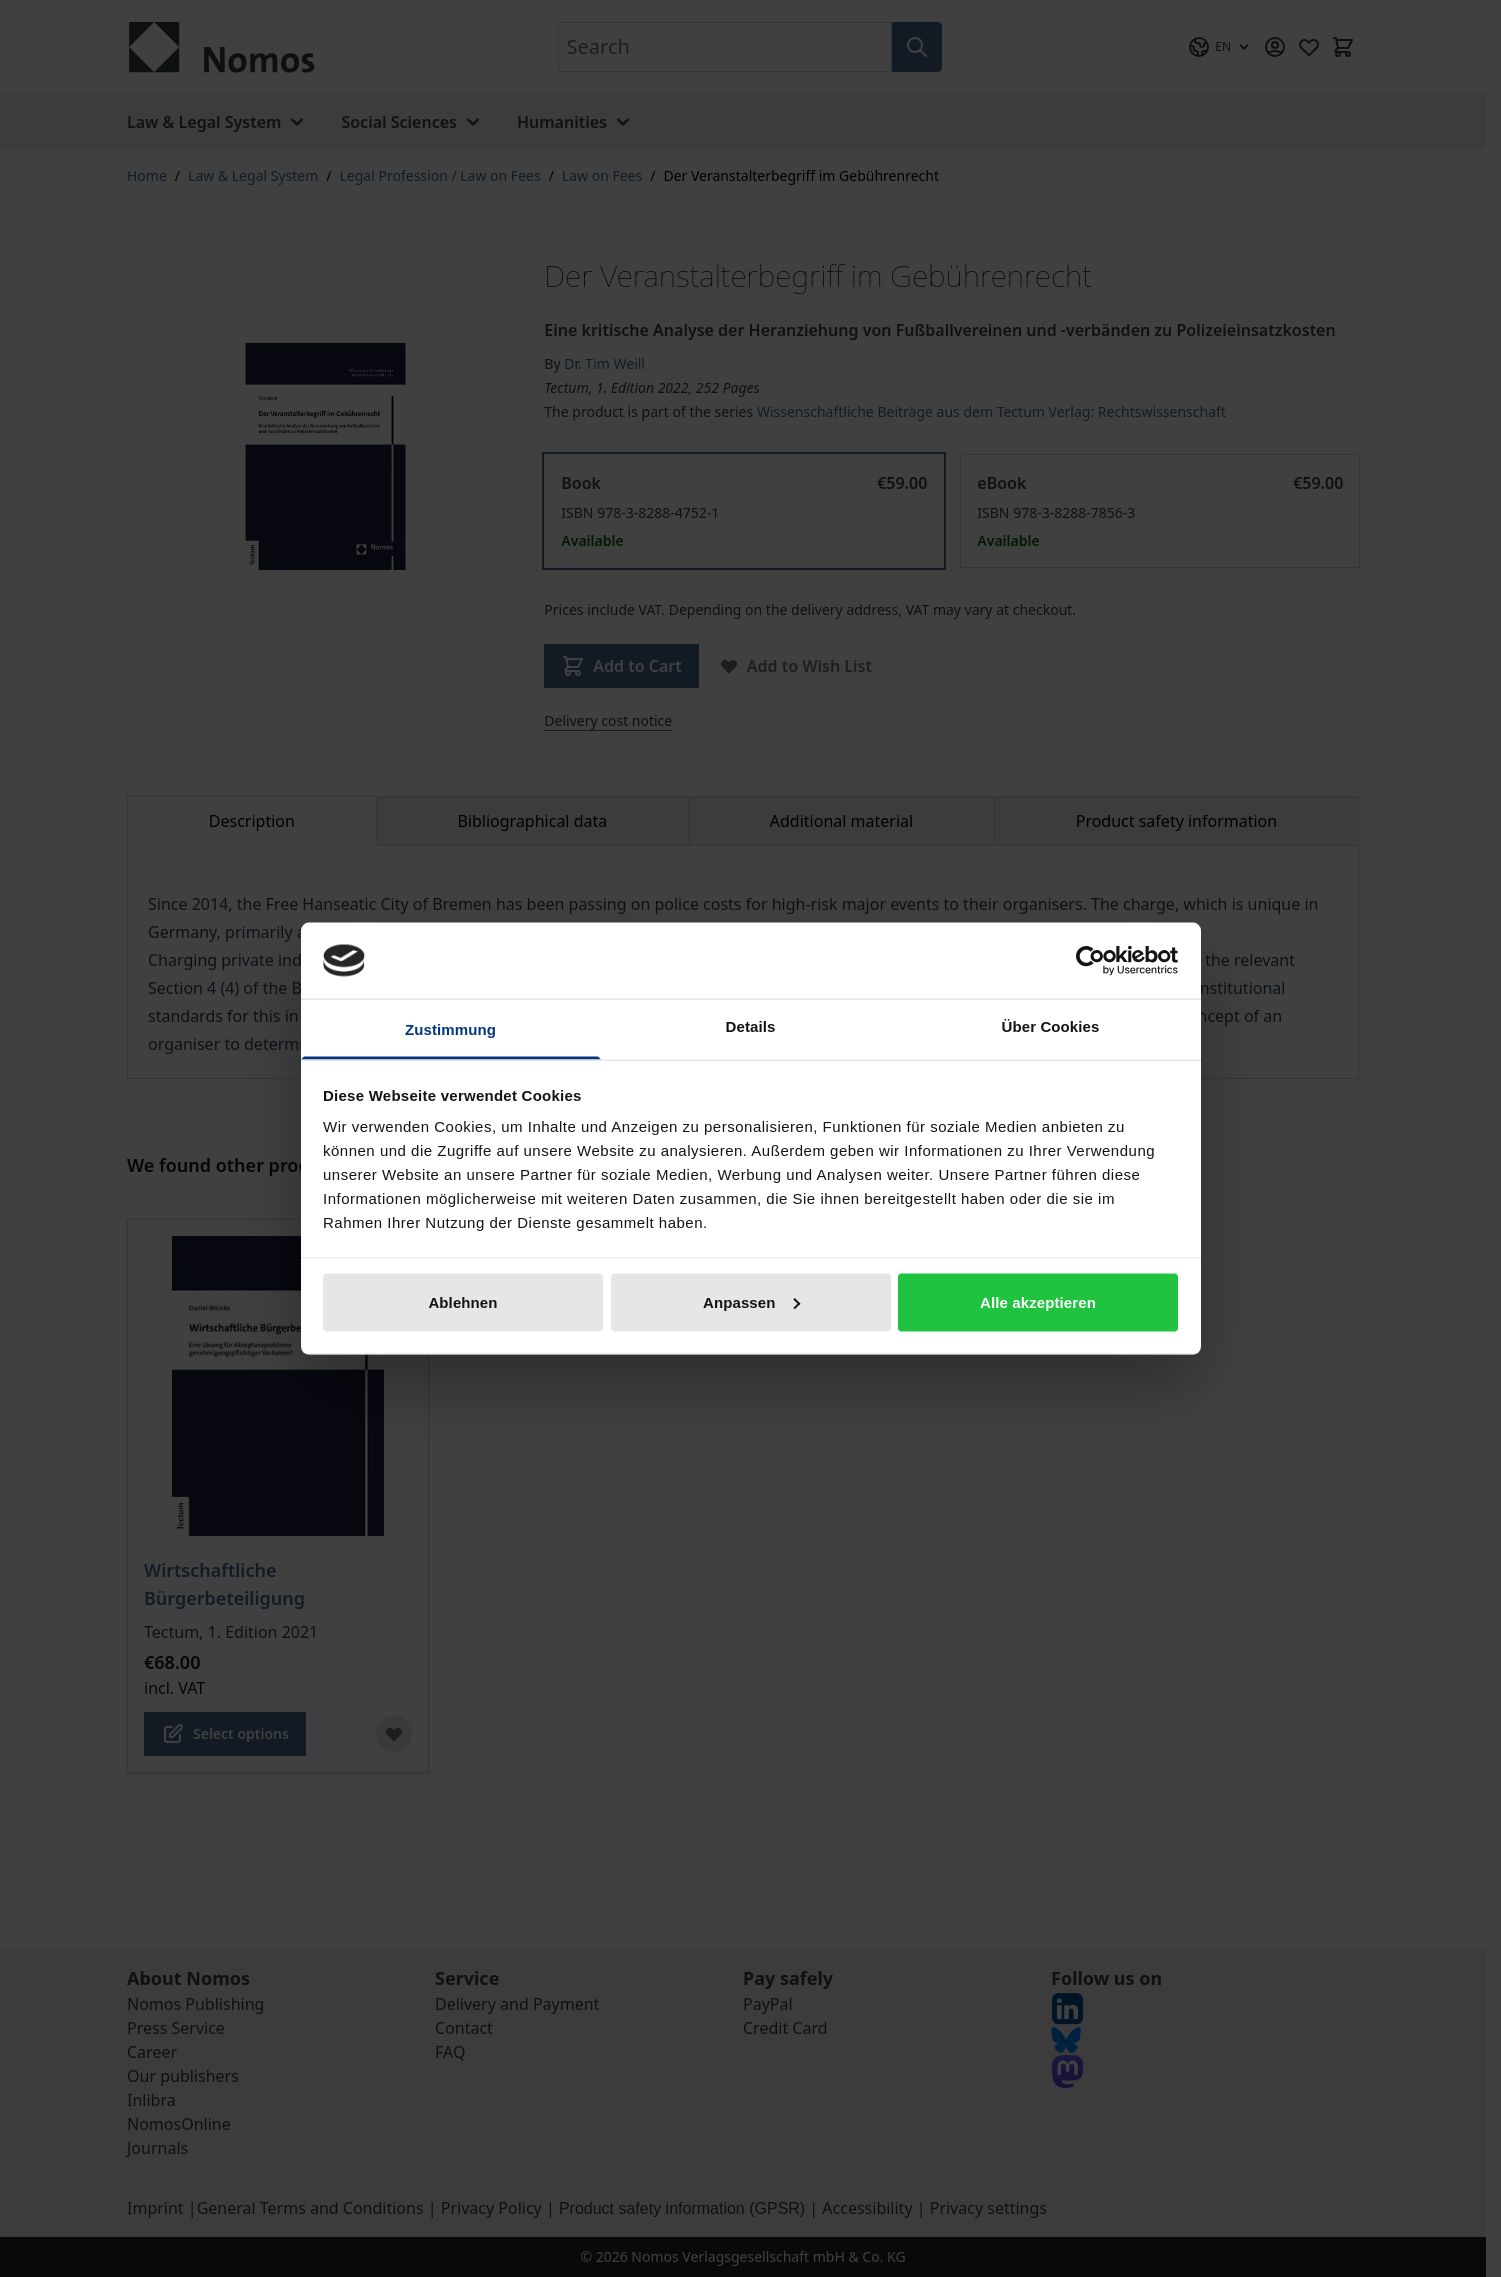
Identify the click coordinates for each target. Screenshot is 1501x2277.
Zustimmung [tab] (450, 1029)
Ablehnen (462, 1301)
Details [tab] (751, 1026)
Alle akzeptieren (1038, 1301)
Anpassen (751, 1301)
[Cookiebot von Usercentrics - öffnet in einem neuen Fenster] (1090, 960)
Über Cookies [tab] (1051, 1026)
